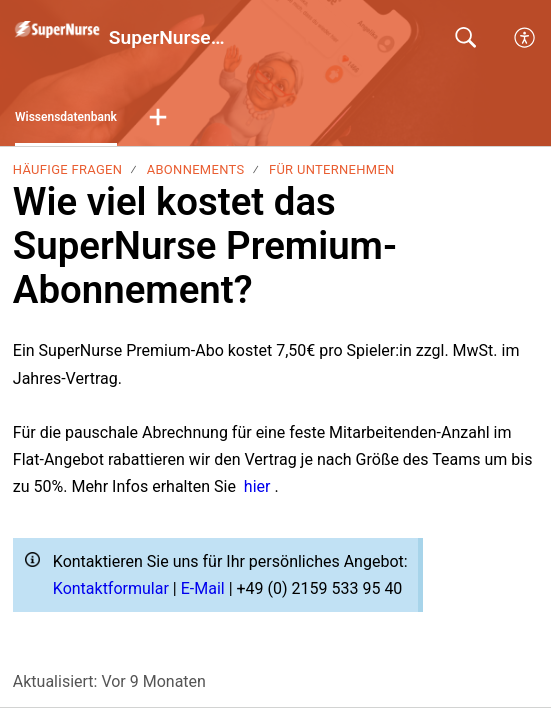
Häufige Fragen (67, 169)
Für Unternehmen (332, 169)
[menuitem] (525, 38)
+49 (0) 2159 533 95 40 (320, 588)
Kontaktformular (113, 588)
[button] (158, 118)
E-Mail (205, 588)
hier (259, 486)
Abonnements (196, 169)
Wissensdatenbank (66, 117)
